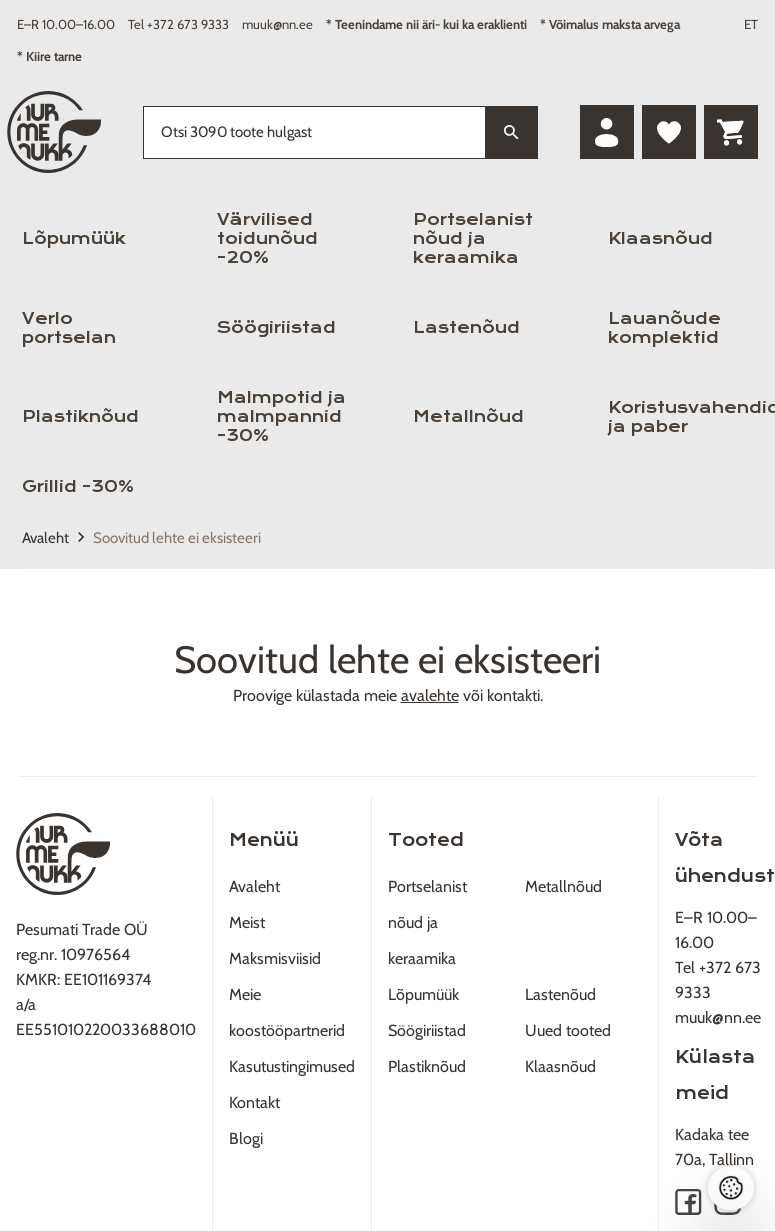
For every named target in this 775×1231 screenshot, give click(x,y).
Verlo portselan (69, 328)
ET (751, 24)
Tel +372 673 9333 (178, 24)
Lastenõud (466, 327)
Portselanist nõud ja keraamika (473, 238)
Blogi (246, 1138)
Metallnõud (468, 416)
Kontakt (254, 1102)
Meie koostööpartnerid (287, 1012)
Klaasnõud (660, 238)
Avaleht (45, 538)
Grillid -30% (78, 486)
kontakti (513, 695)
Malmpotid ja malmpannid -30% (281, 416)
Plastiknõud (80, 416)
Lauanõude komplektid (664, 328)
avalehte (430, 695)
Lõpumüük (74, 238)
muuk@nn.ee (277, 24)
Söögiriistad (276, 327)
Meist (247, 922)
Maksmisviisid (275, 958)
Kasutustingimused (292, 1066)
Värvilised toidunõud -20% (267, 238)
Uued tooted (568, 1030)
